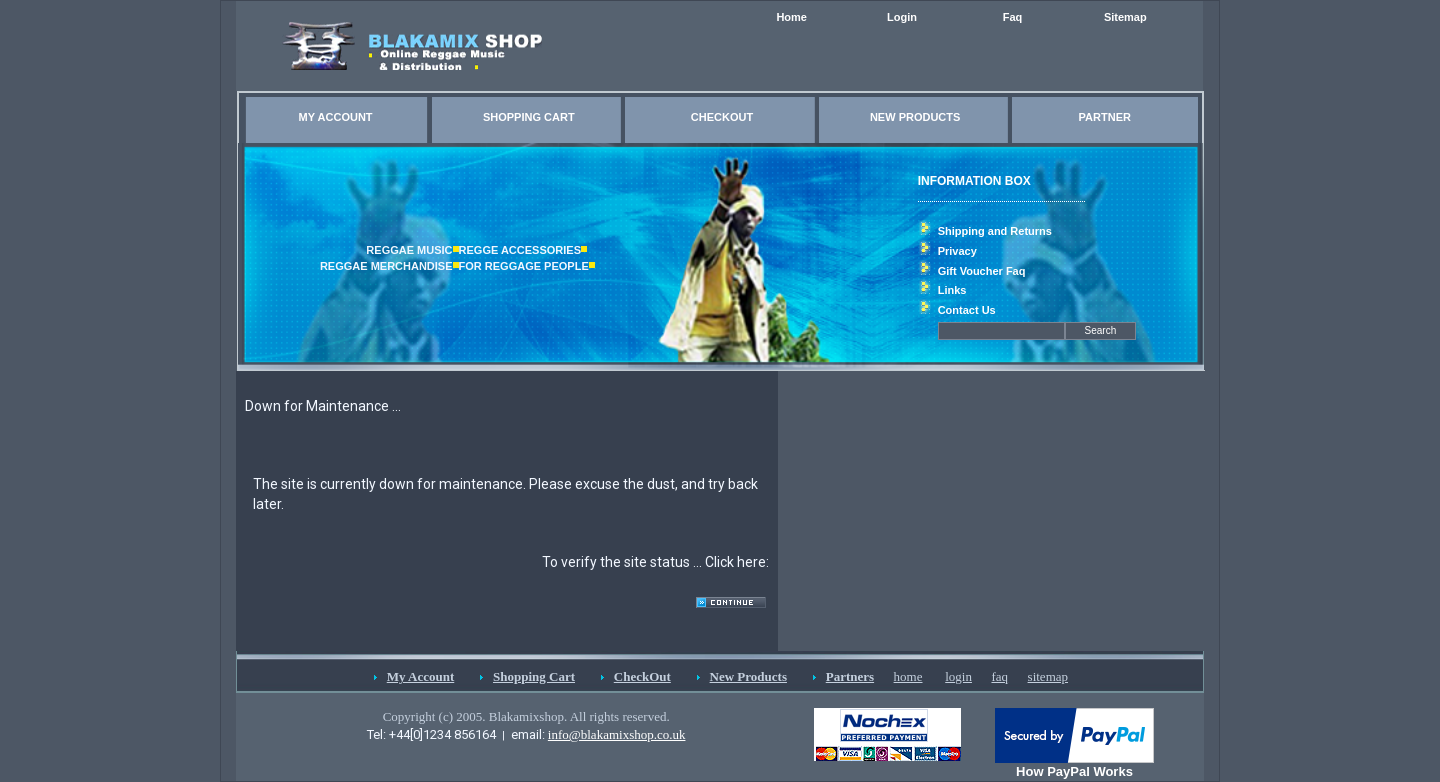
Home (791, 17)
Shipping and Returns (995, 231)
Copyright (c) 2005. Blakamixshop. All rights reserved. (526, 716)
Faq (1013, 17)
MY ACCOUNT (336, 117)
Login (902, 17)
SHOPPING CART (529, 117)
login (958, 676)
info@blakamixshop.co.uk (617, 734)
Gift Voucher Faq (982, 271)
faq (999, 676)
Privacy (957, 251)
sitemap (1048, 676)
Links (952, 290)
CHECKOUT (722, 117)
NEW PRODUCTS (915, 117)
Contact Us (967, 310)
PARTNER (1105, 117)
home (908, 676)
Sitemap (1125, 17)
